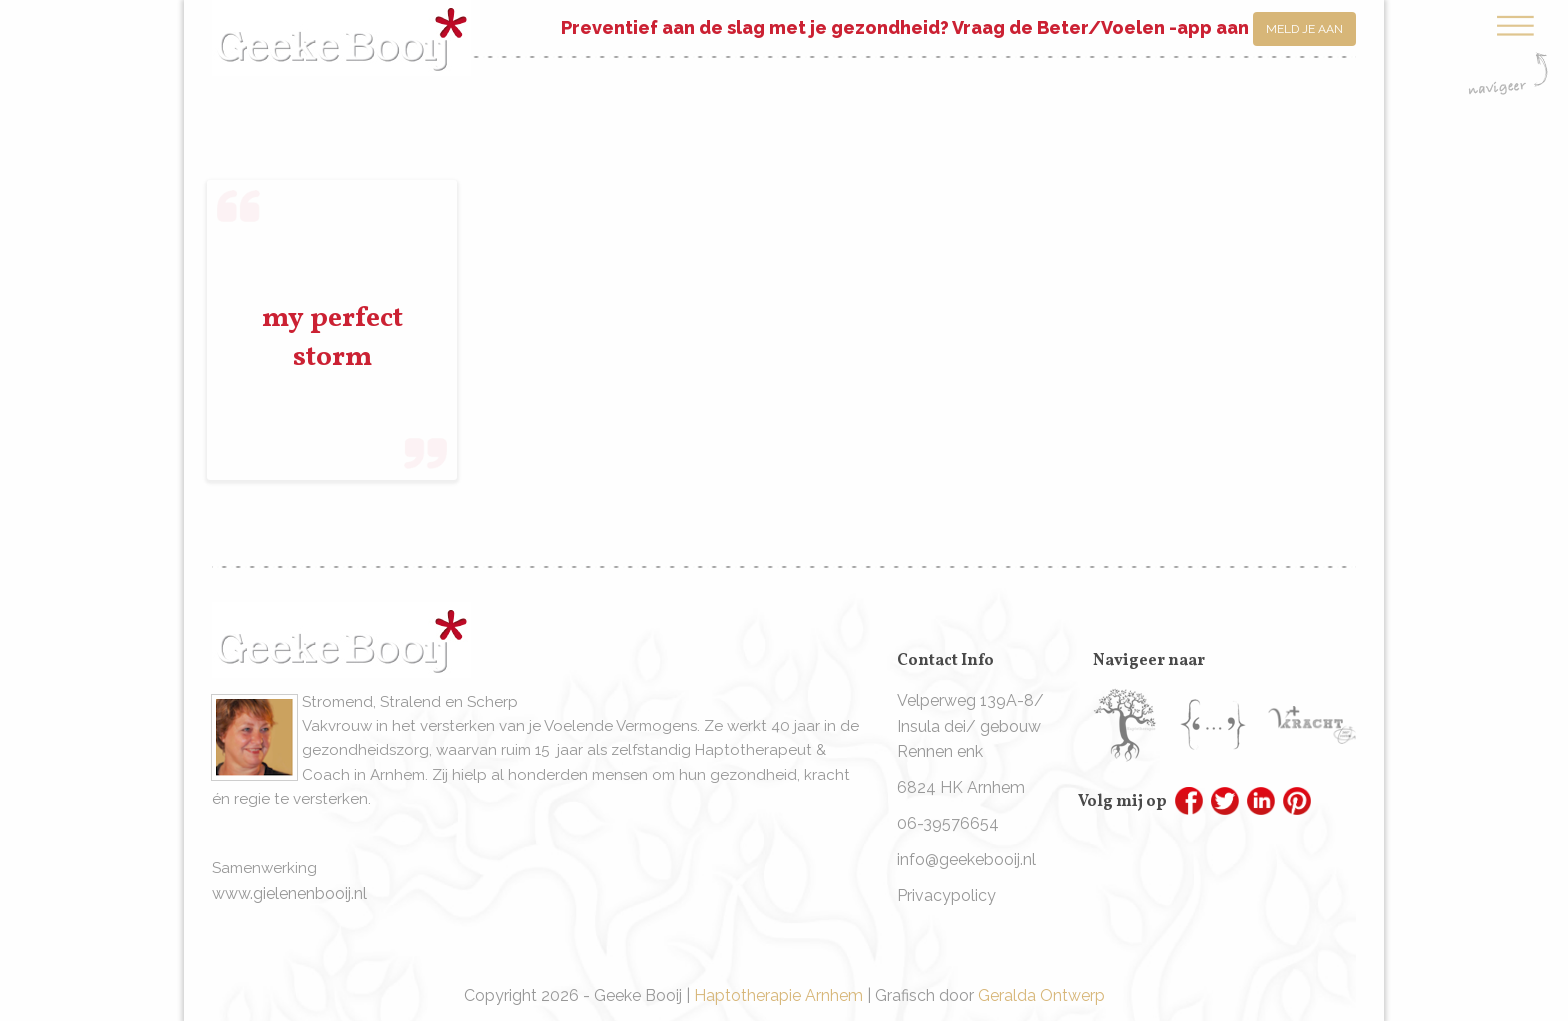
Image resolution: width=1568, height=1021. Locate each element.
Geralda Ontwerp (1041, 995)
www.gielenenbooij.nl (289, 893)
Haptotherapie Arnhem (778, 995)
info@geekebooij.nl (966, 859)
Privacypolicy (946, 895)
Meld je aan (1304, 29)
